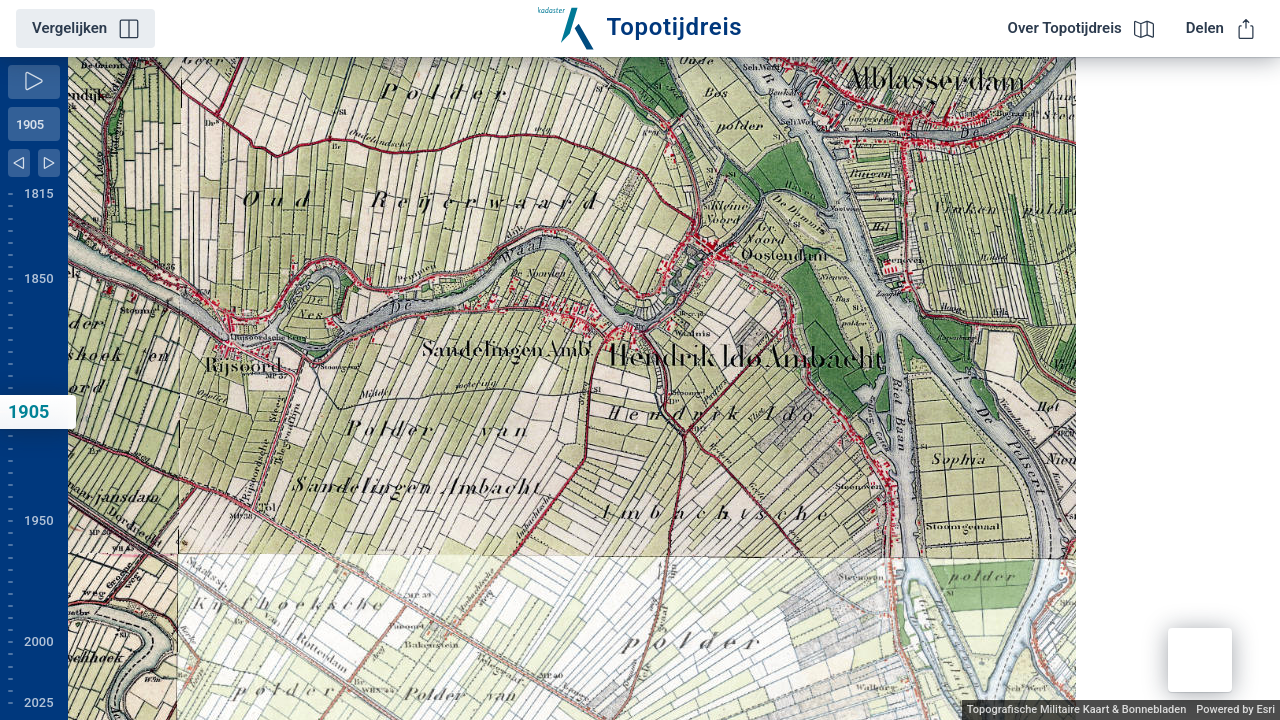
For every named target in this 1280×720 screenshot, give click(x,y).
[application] (674, 388)
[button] (1200, 660)
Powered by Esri (1235, 709)
